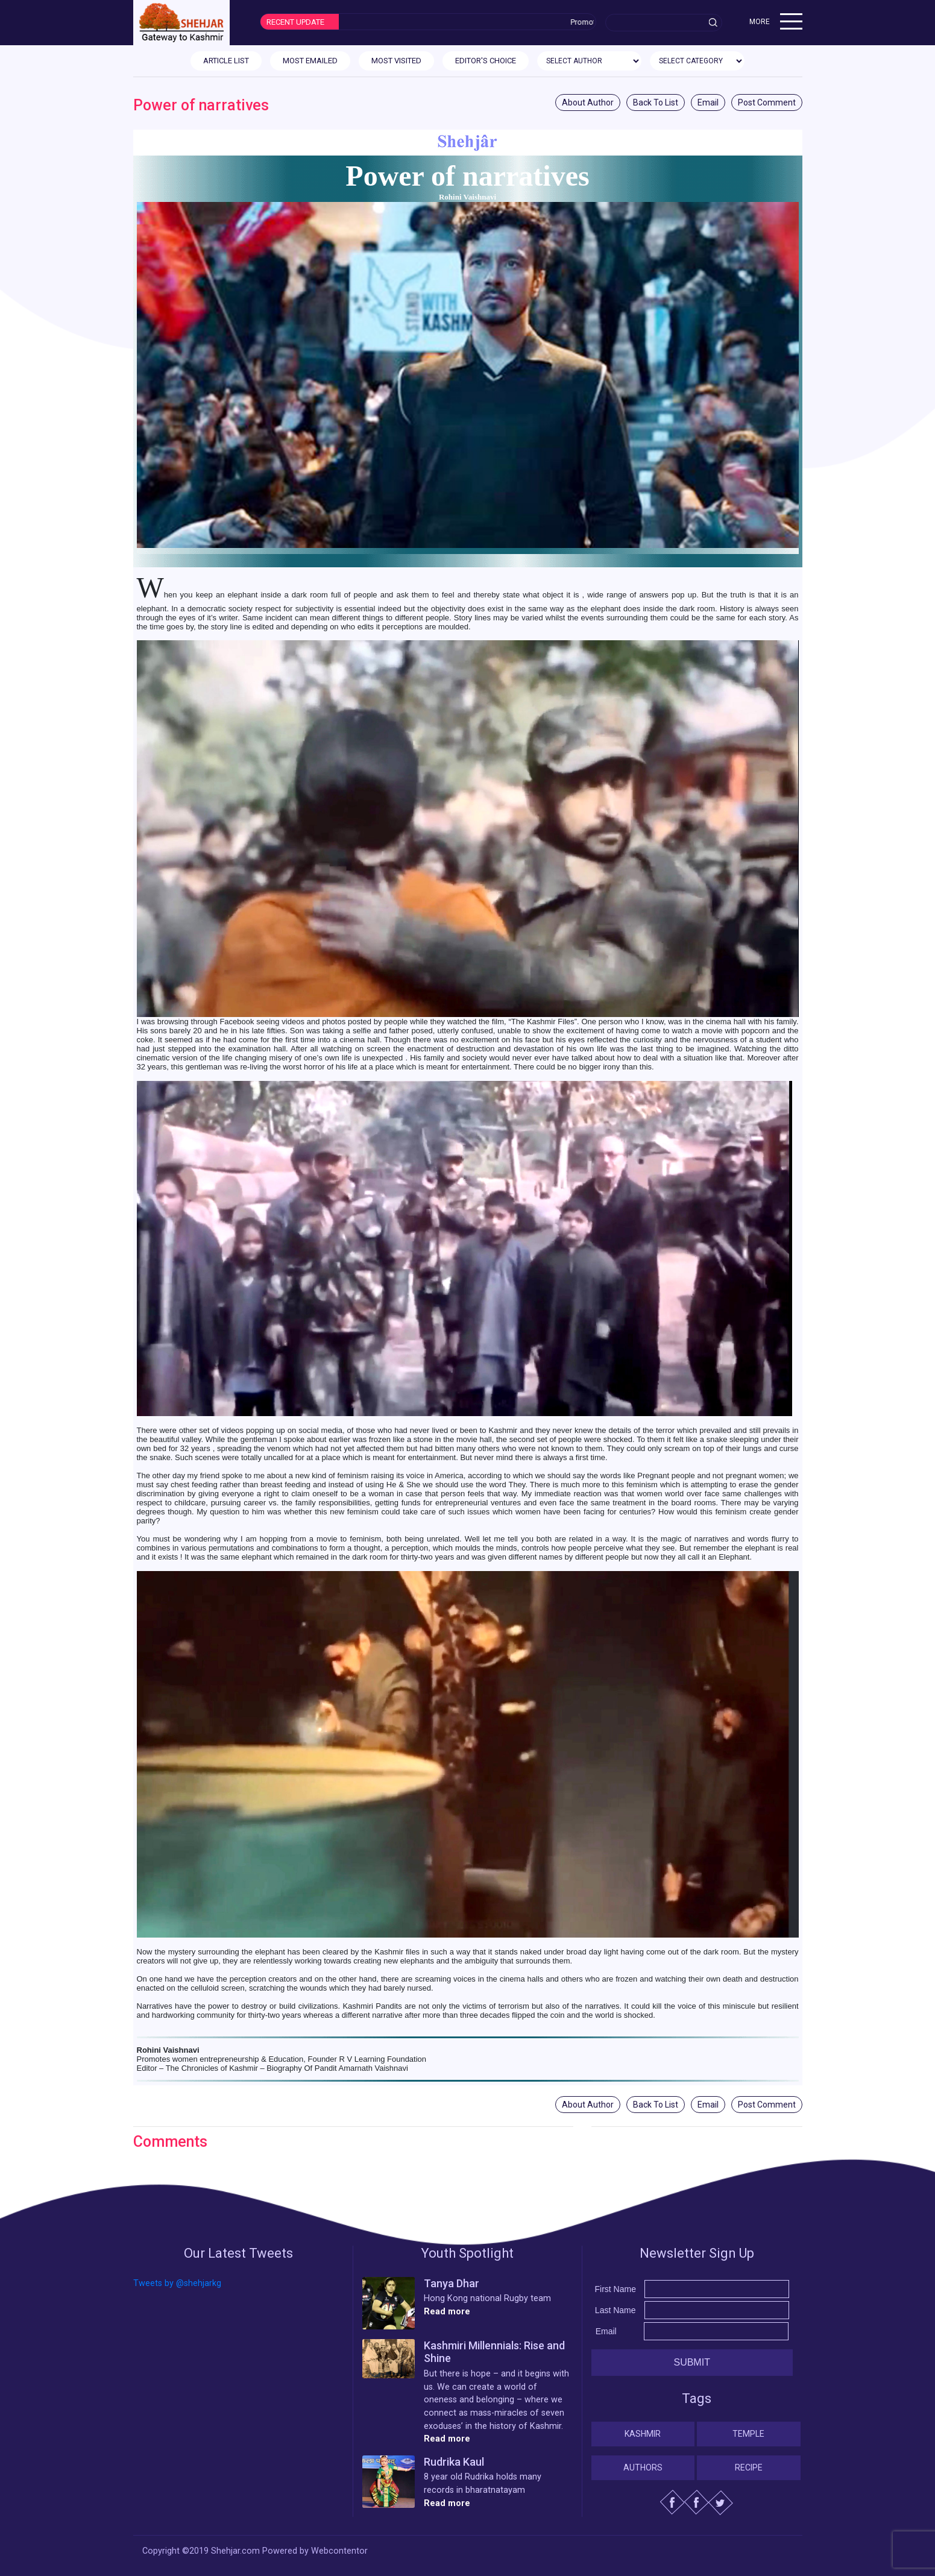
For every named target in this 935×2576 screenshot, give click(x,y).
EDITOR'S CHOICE (485, 60)
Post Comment (767, 102)
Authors (643, 2467)
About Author (588, 102)
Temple (748, 2434)
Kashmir (643, 2434)
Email (708, 102)
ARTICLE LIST (226, 60)
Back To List (655, 102)
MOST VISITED (396, 60)
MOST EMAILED (310, 60)
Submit (691, 2362)
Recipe (749, 2467)
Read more (447, 2312)
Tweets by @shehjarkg (177, 2283)
